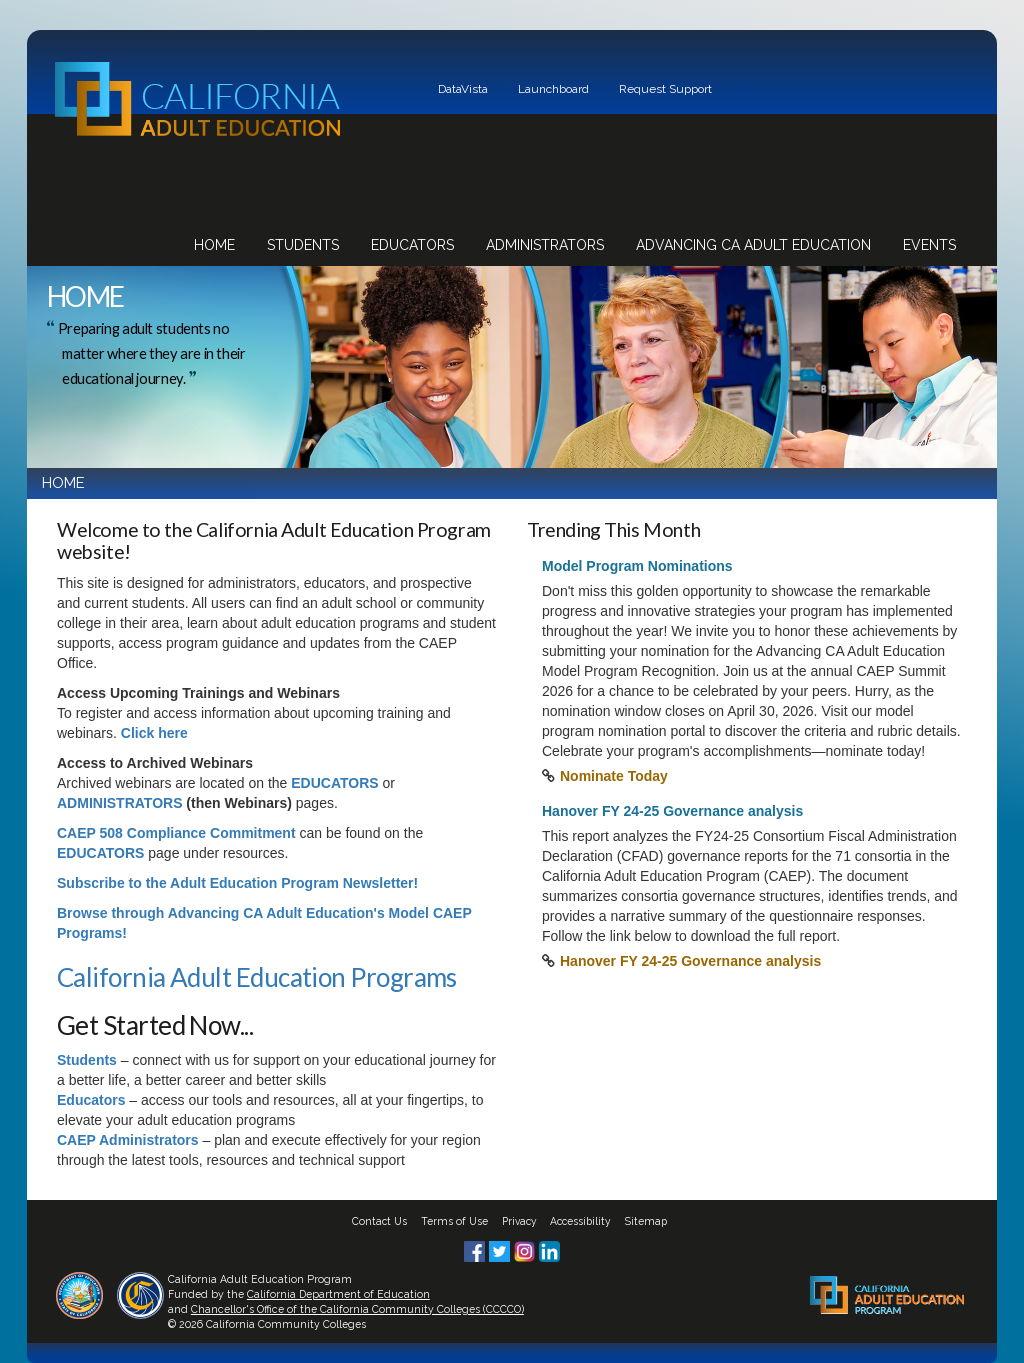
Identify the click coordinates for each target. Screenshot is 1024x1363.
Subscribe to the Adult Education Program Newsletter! (237, 883)
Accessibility (580, 1221)
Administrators (545, 245)
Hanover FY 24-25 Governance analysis (690, 961)
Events (929, 245)
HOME (63, 483)
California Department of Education (338, 1294)
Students (303, 245)
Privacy (519, 1221)
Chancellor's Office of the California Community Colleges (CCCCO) (357, 1309)
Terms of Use (454, 1221)
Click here (154, 733)
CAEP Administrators (128, 1140)
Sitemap (646, 1221)
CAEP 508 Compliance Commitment (176, 833)
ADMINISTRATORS (119, 803)
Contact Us (379, 1221)
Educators (412, 245)
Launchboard (553, 89)
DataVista (463, 89)
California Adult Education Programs (257, 977)
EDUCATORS (334, 783)
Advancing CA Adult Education (753, 245)
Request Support (665, 89)
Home (214, 245)
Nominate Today (614, 776)
